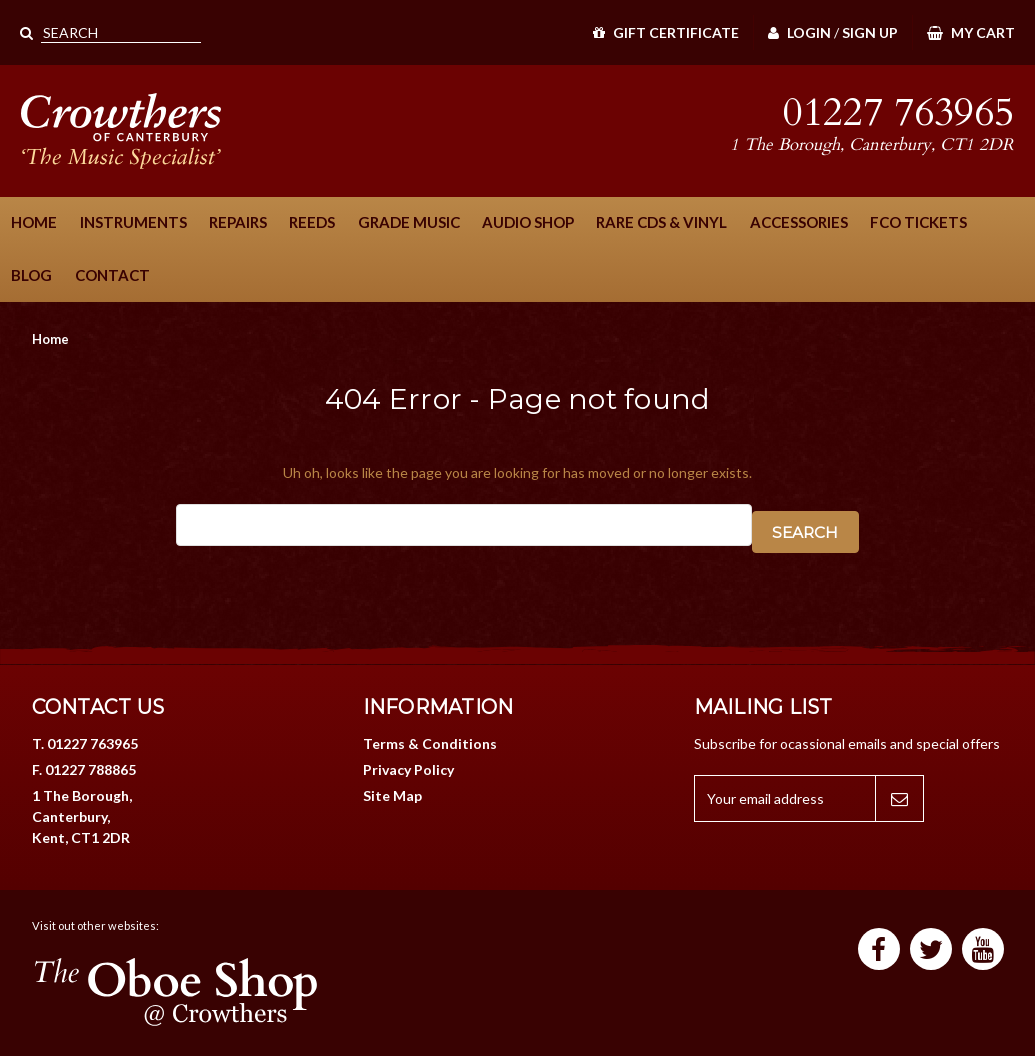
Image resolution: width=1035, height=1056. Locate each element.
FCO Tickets (918, 222)
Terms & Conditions (430, 743)
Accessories (799, 222)
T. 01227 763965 (85, 743)
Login (799, 32)
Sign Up (870, 32)
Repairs (238, 222)
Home (34, 222)
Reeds (312, 222)
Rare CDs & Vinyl (661, 222)
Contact (112, 275)
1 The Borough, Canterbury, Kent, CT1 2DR (82, 816)
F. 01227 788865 (84, 769)
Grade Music (409, 222)
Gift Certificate (666, 32)
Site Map (392, 795)
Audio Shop (528, 222)
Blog (31, 275)
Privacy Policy (408, 769)
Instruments (133, 222)
